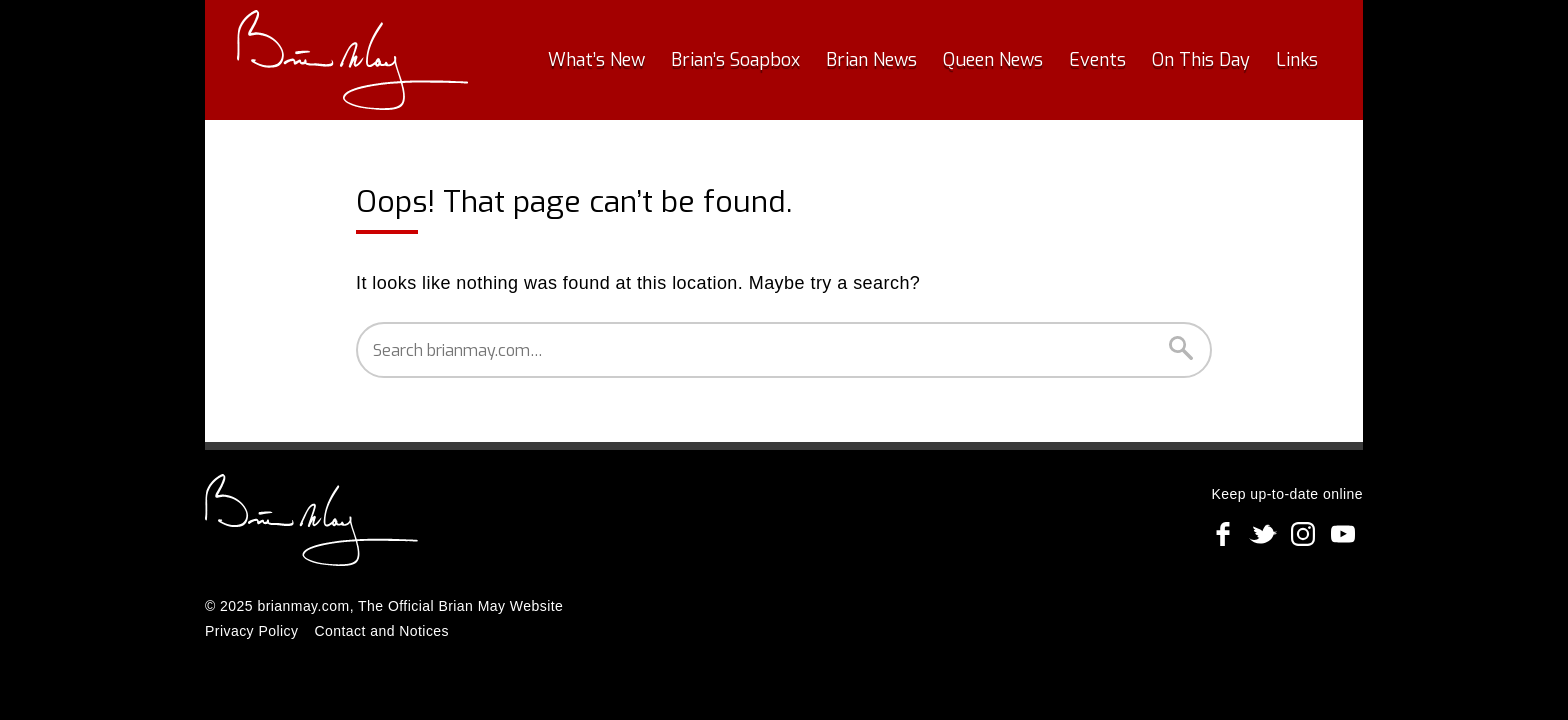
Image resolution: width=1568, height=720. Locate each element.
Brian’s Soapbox (735, 60)
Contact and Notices (381, 631)
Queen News (993, 60)
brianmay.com (303, 606)
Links (1297, 60)
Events (1097, 60)
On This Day (1201, 60)
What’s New (596, 60)
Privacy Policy (251, 631)
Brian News (871, 60)
